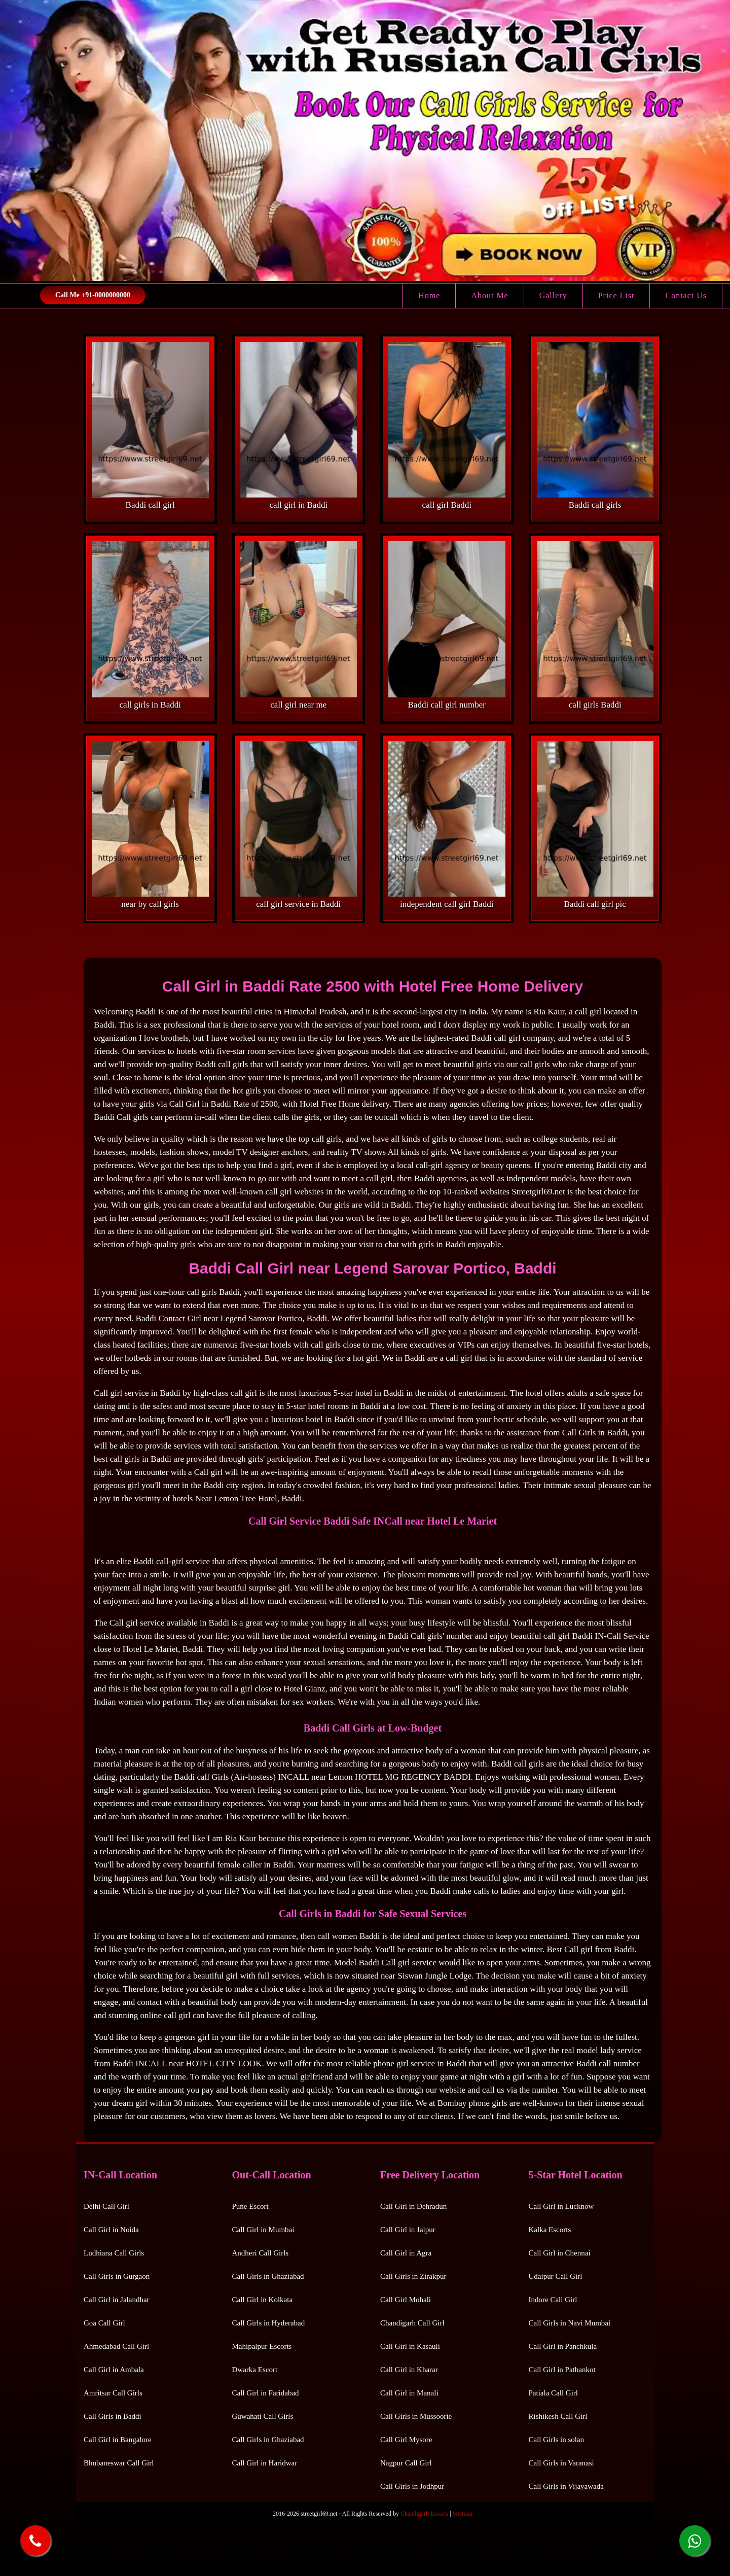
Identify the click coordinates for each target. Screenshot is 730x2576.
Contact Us (686, 295)
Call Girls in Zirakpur (413, 2276)
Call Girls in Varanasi (561, 2463)
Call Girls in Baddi (112, 2416)
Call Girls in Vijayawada (566, 2486)
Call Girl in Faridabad (265, 2393)
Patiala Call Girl (553, 2393)
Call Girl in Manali (409, 2393)
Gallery (553, 295)
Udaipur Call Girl (555, 2276)
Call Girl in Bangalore (118, 2440)
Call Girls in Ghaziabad (268, 2276)
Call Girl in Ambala (114, 2370)
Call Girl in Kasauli (410, 2346)
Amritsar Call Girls (113, 2393)
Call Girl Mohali (405, 2300)
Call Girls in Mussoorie (416, 2416)
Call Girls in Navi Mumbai (570, 2323)
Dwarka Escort (255, 2370)
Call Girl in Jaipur (407, 2230)
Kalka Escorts (550, 2230)
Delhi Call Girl (106, 2206)
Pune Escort (250, 2206)
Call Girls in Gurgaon (117, 2276)
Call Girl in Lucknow (561, 2206)
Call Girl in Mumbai (263, 2230)
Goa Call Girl (104, 2323)
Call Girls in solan (557, 2440)
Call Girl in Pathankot (562, 2370)
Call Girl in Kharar (409, 2370)
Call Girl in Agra (405, 2253)
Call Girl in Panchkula (563, 2346)
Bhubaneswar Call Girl (119, 2463)
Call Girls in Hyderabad (268, 2323)
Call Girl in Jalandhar (117, 2300)
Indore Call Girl (553, 2300)
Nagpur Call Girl (406, 2463)
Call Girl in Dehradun (413, 2206)
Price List (616, 295)
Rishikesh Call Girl (558, 2416)
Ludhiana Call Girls (114, 2253)
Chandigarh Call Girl (412, 2323)
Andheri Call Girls (260, 2253)
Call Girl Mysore (406, 2440)
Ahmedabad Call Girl (116, 2346)
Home (429, 295)
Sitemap (462, 2513)
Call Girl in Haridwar (265, 2463)
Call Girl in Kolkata (262, 2300)
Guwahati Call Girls (263, 2416)
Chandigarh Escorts (424, 2513)
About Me (489, 295)
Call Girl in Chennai (560, 2253)
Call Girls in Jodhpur (412, 2486)
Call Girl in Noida (111, 2230)
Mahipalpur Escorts (262, 2346)
